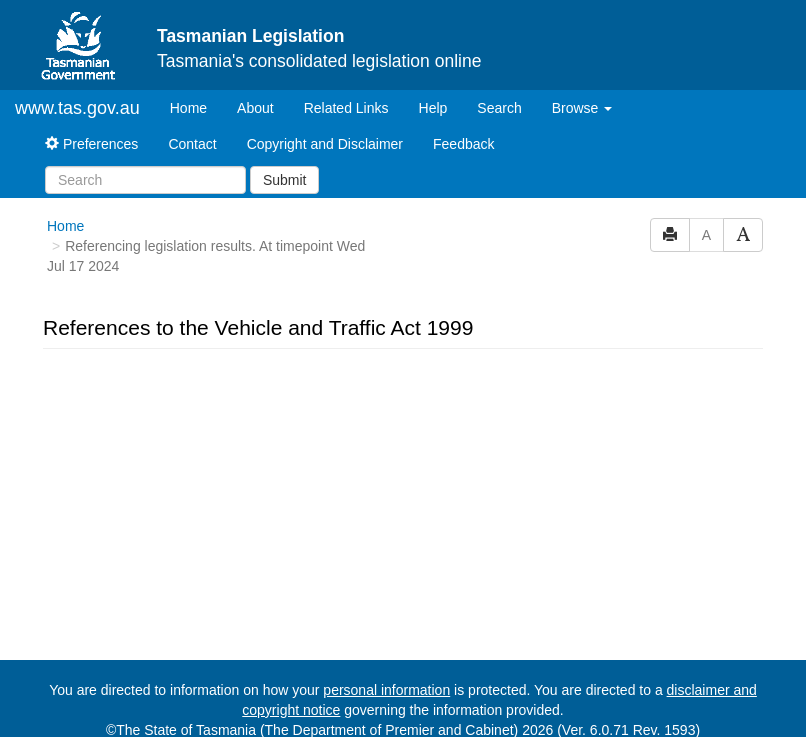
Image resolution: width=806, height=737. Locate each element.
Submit (285, 180)
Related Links (346, 108)
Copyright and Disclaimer (325, 144)
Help (433, 108)
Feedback (463, 144)
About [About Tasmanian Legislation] (255, 108)
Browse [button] (582, 108)
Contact (192, 144)
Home (196, 106)
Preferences (91, 144)
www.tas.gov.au (77, 108)
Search (499, 108)
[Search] (145, 180)
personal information (386, 690)
